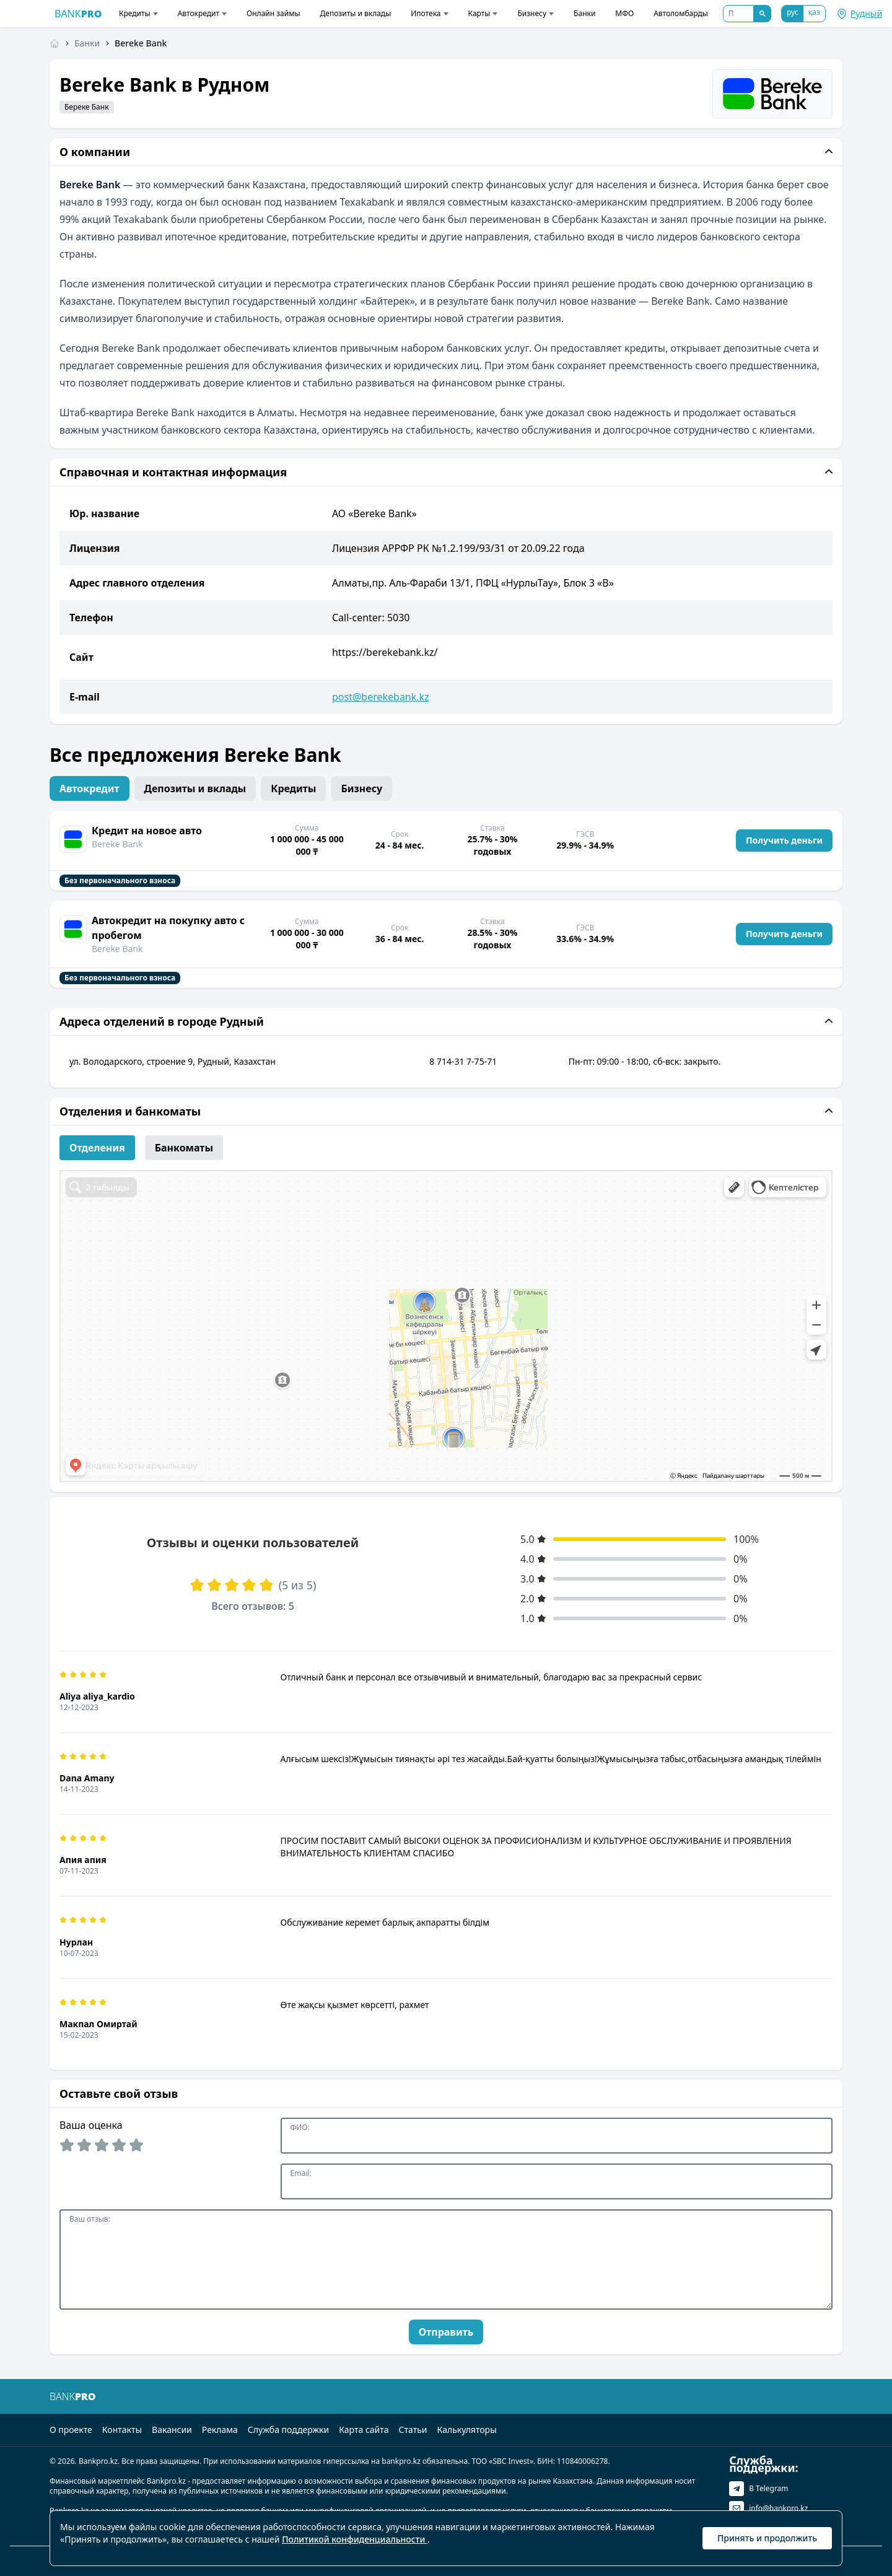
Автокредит (202, 13)
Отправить (446, 2332)
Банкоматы (184, 1148)
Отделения (97, 1148)
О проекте (71, 2429)
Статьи (413, 2429)
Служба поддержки (288, 2429)
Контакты (122, 2429)
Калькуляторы (467, 2429)
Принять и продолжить (767, 2538)
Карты (483, 13)
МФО (624, 13)
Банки (584, 13)
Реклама (220, 2429)
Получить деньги (784, 840)
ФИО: (300, 2128)
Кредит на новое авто (147, 830)
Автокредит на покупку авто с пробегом (168, 928)
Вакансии (172, 2429)
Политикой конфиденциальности (354, 2539)
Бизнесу (535, 13)
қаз (814, 12)
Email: (301, 2173)
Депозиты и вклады (355, 13)
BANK (78, 13)
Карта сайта (363, 2429)
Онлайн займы (273, 13)
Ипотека (429, 13)
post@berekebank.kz (380, 697)
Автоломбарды (681, 13)
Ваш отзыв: (89, 2219)
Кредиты (138, 13)
